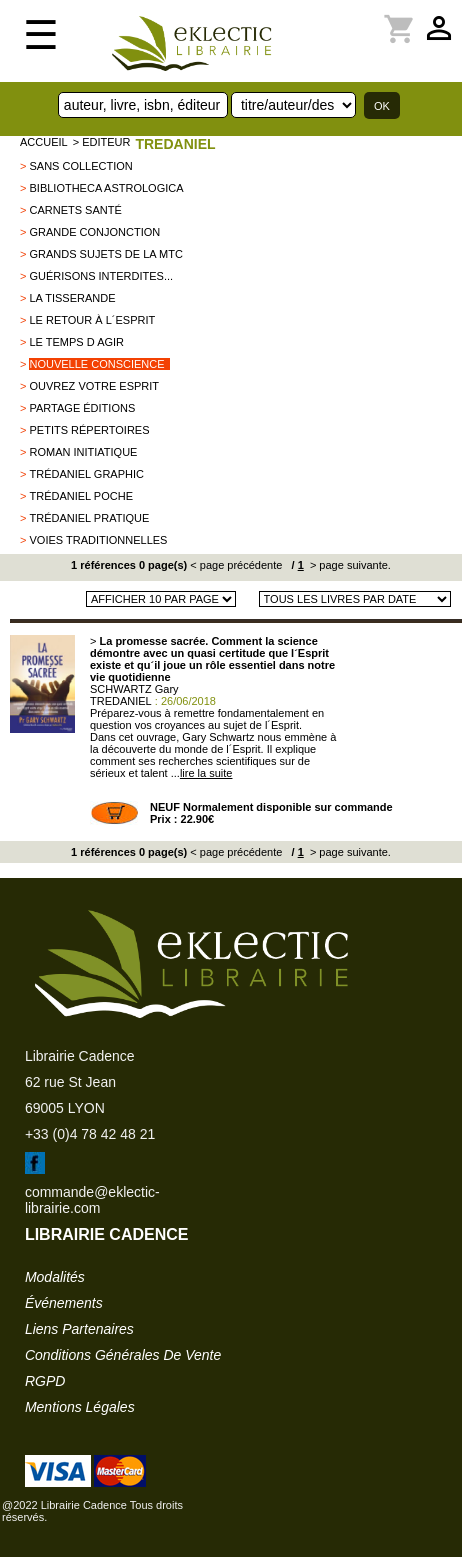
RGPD (45, 1381)
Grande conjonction (94, 232)
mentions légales (80, 1407)
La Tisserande (72, 298)
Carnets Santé (75, 210)
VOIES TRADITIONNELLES (98, 540)
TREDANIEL (175, 144)
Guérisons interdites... (101, 276)
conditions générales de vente (123, 1355)
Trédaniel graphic (86, 474)
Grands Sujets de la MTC (105, 254)
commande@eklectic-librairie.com (92, 1200)
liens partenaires (79, 1329)
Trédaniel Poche (81, 496)
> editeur (102, 142)
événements (64, 1303)
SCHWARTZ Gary (134, 689)
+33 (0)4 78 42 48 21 (90, 1134)
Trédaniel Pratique (89, 518)
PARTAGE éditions (82, 408)
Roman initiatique (83, 452)
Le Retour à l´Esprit (92, 320)
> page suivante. (349, 565)
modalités (55, 1277)
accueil (44, 142)
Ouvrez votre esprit (94, 386)
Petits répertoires (89, 430)
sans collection (80, 166)
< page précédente (236, 565)
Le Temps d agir (76, 342)
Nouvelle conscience (96, 364)
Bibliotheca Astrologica (106, 188)
